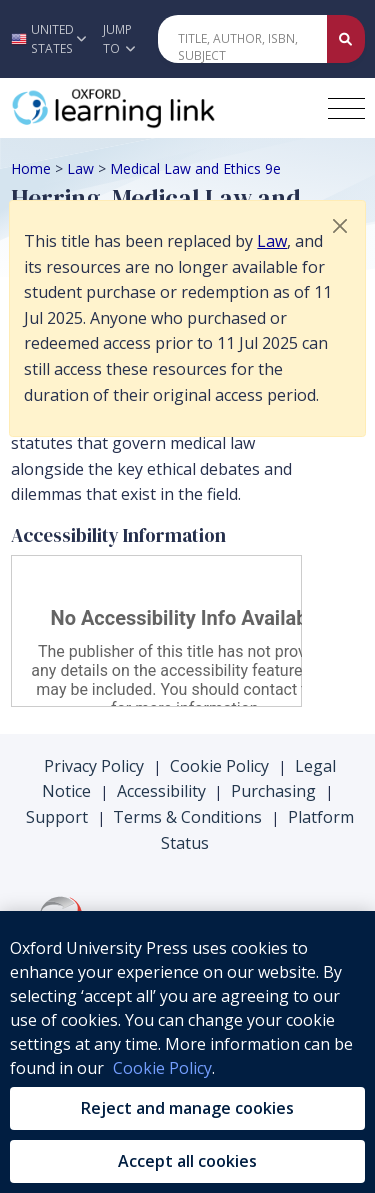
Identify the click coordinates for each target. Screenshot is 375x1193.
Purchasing (273, 791)
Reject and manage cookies (187, 1108)
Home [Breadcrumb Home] (31, 168)
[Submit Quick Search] (346, 39)
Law (272, 241)
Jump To (119, 39)
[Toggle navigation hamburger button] (346, 108)
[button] (46, 39)
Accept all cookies (187, 1161)
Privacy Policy (94, 766)
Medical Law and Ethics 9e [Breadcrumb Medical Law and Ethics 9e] (195, 168)
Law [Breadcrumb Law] (80, 168)
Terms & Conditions (187, 817)
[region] (187, 1052)
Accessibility (161, 791)
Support (57, 817)
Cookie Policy (219, 766)
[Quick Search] (243, 39)
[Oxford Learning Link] (161, 108)
